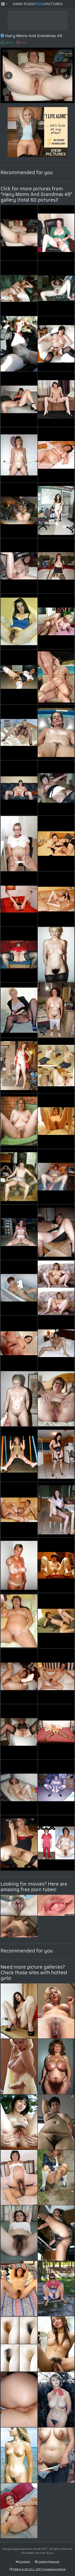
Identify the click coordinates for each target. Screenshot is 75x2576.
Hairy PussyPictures (37, 4)
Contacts (23, 2561)
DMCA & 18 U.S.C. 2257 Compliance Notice (38, 2569)
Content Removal (47, 2561)
